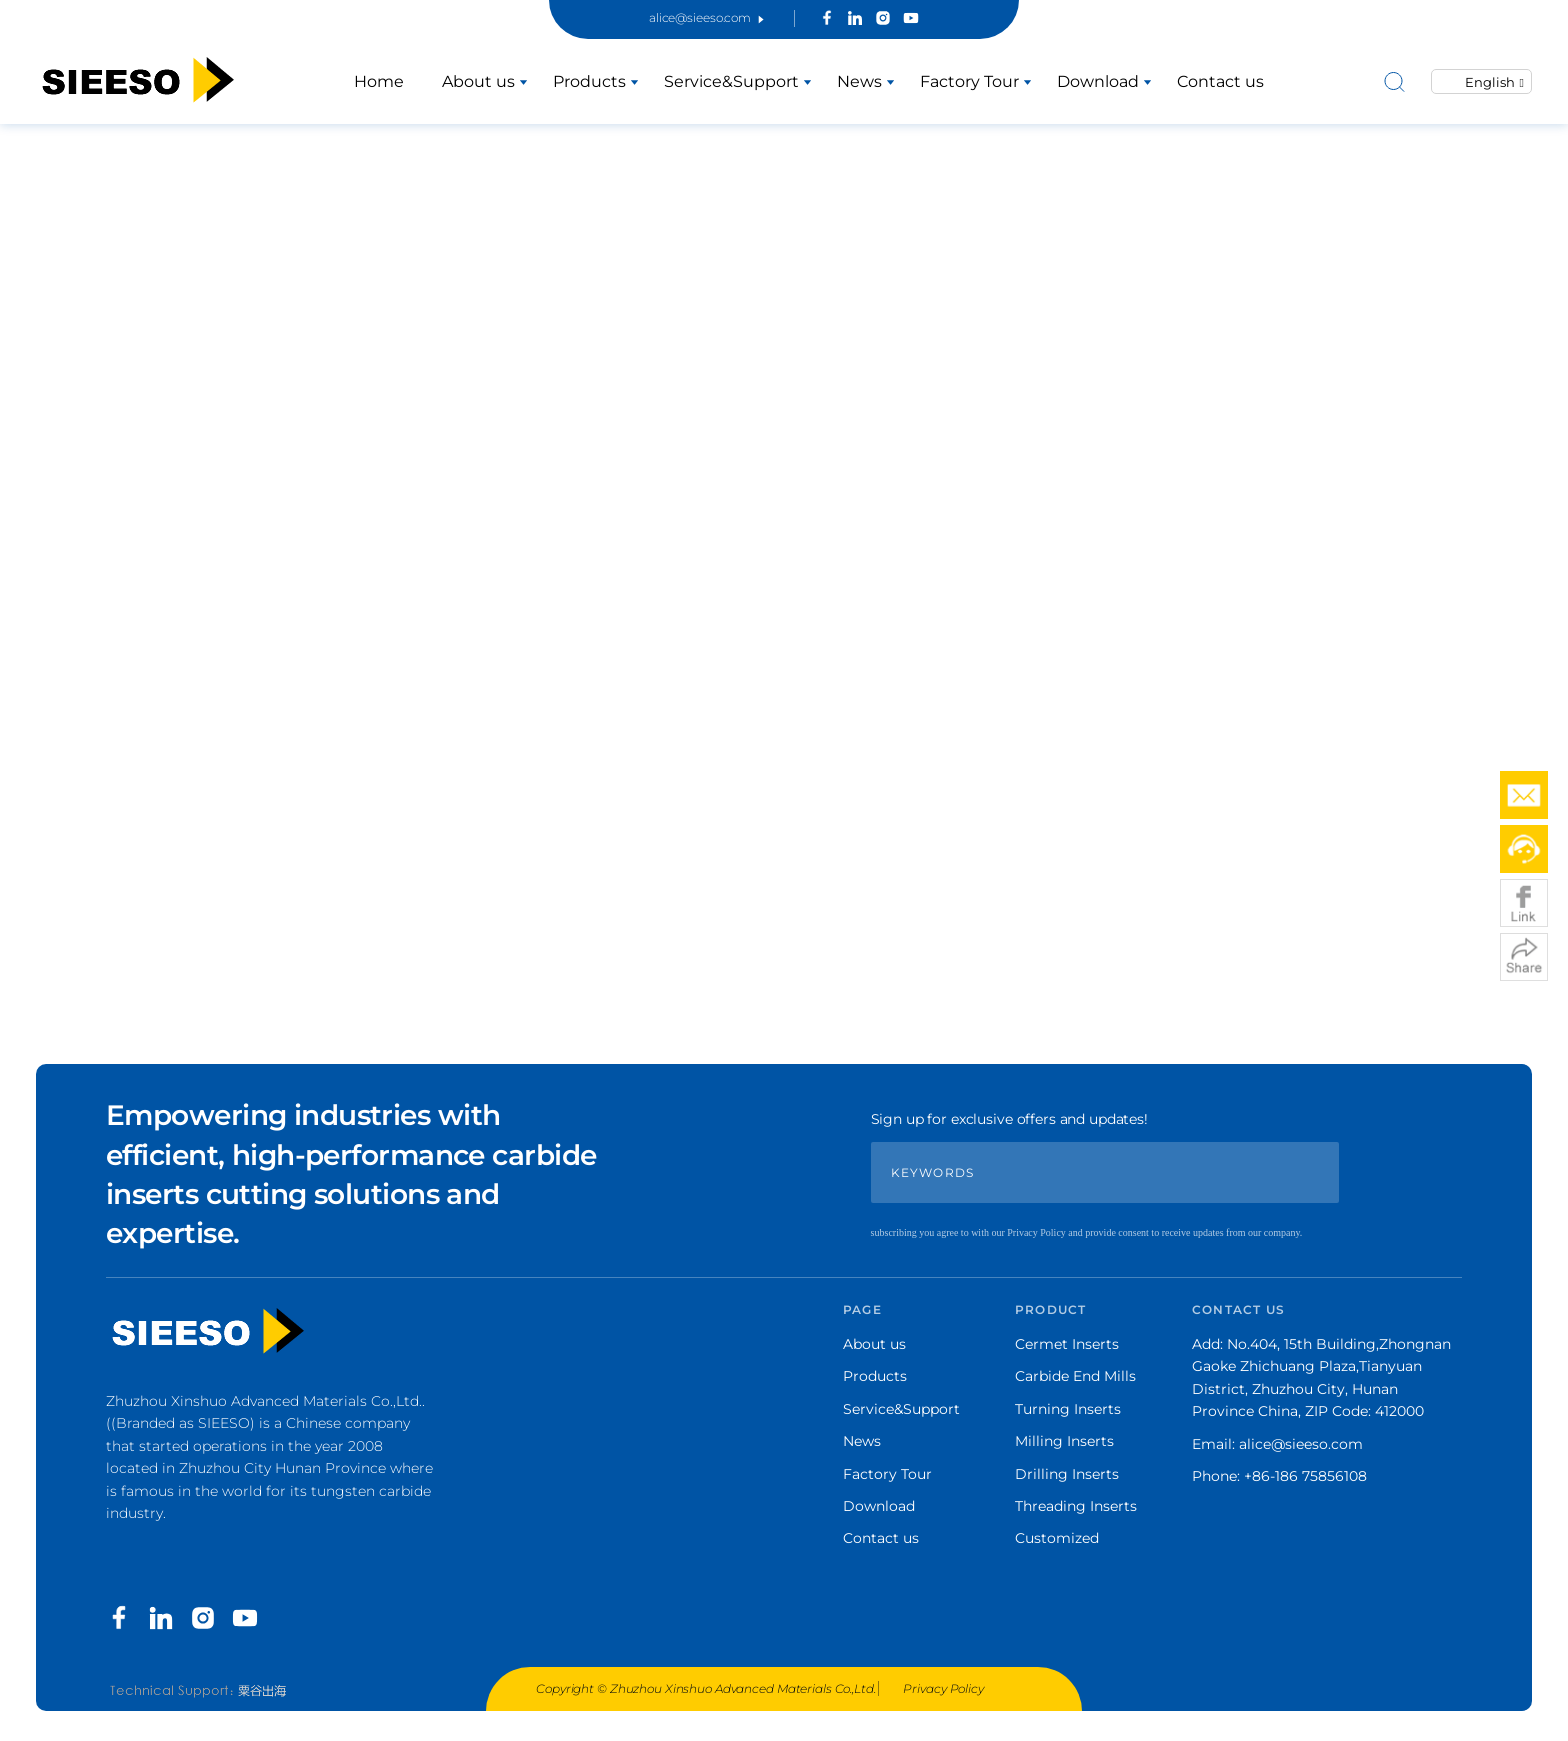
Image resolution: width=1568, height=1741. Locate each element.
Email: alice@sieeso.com (1277, 1444)
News (859, 81)
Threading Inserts (1076, 1506)
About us (478, 81)
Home (379, 81)
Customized (1057, 1538)
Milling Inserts (1064, 1441)
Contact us (1220, 81)
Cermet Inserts (1067, 1344)
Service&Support (731, 81)
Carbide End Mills (1075, 1376)
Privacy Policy (943, 1688)
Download (1098, 81)
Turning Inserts (1068, 1409)
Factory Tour (969, 81)
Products (589, 81)
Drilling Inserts (1067, 1474)
